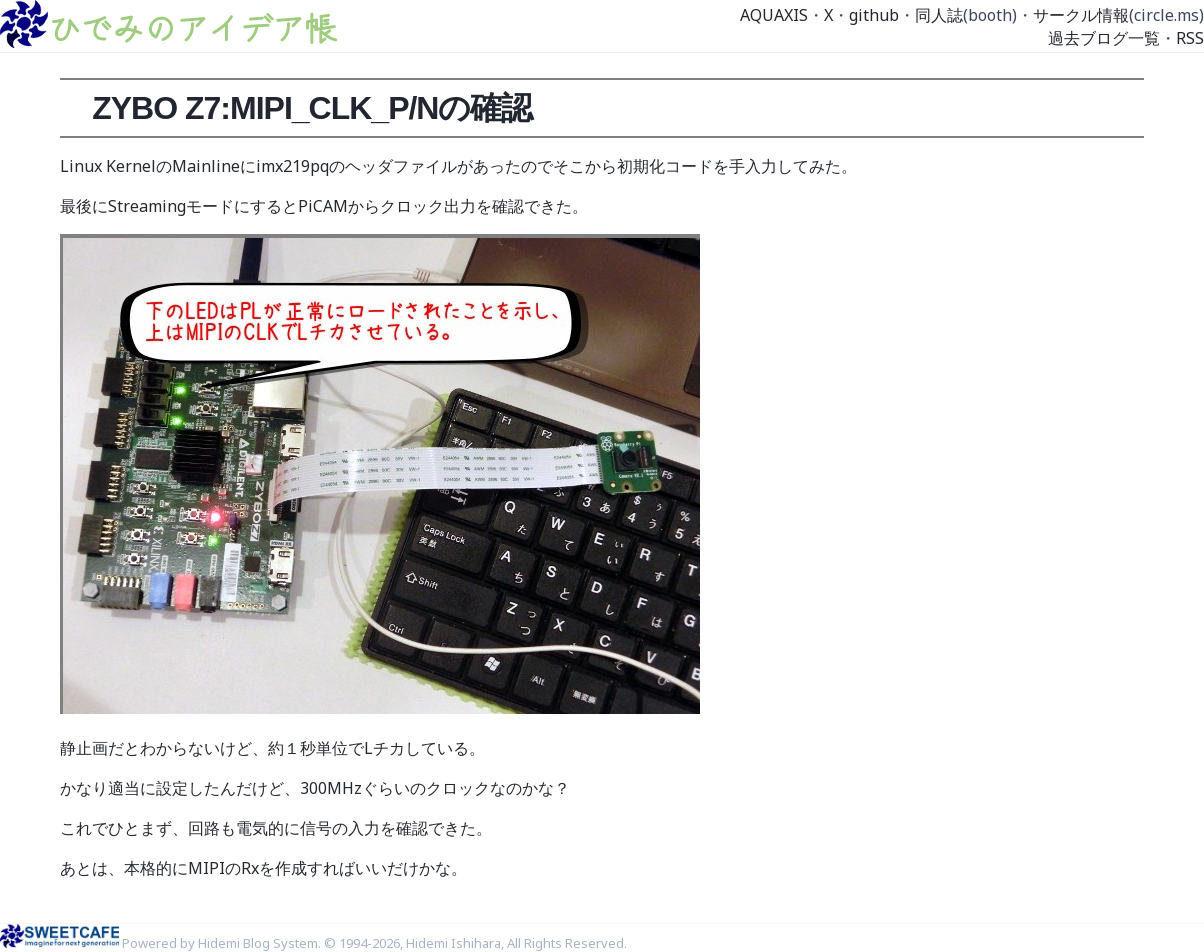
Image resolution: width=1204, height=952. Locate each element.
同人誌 (939, 15)
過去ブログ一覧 (1104, 38)
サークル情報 (1081, 15)
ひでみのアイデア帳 (192, 27)
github (874, 15)
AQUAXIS (774, 15)
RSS (1190, 38)
